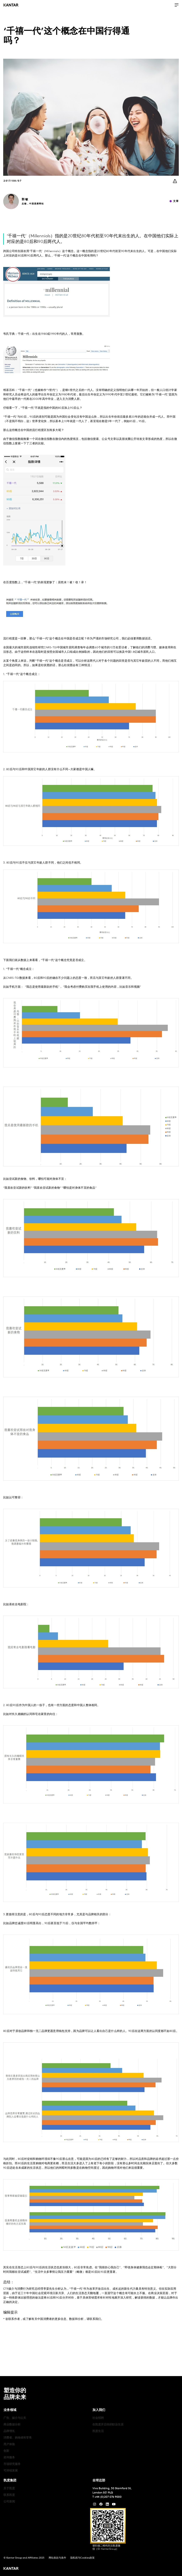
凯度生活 (98, 2431)
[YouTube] (107, 2505)
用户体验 (9, 2444)
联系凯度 (9, 2495)
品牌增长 (9, 2431)
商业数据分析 (12, 2424)
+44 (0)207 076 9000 (108, 2497)
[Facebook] (101, 2505)
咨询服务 (9, 2457)
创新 (6, 2451)
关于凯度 (9, 2488)
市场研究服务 (12, 2464)
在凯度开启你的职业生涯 (108, 2424)
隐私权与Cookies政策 (82, 2558)
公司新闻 (9, 2501)
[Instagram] (94, 2505)
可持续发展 (11, 2470)
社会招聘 (98, 2418)
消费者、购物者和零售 (18, 2437)
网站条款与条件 (57, 2558)
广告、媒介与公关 (15, 2418)
